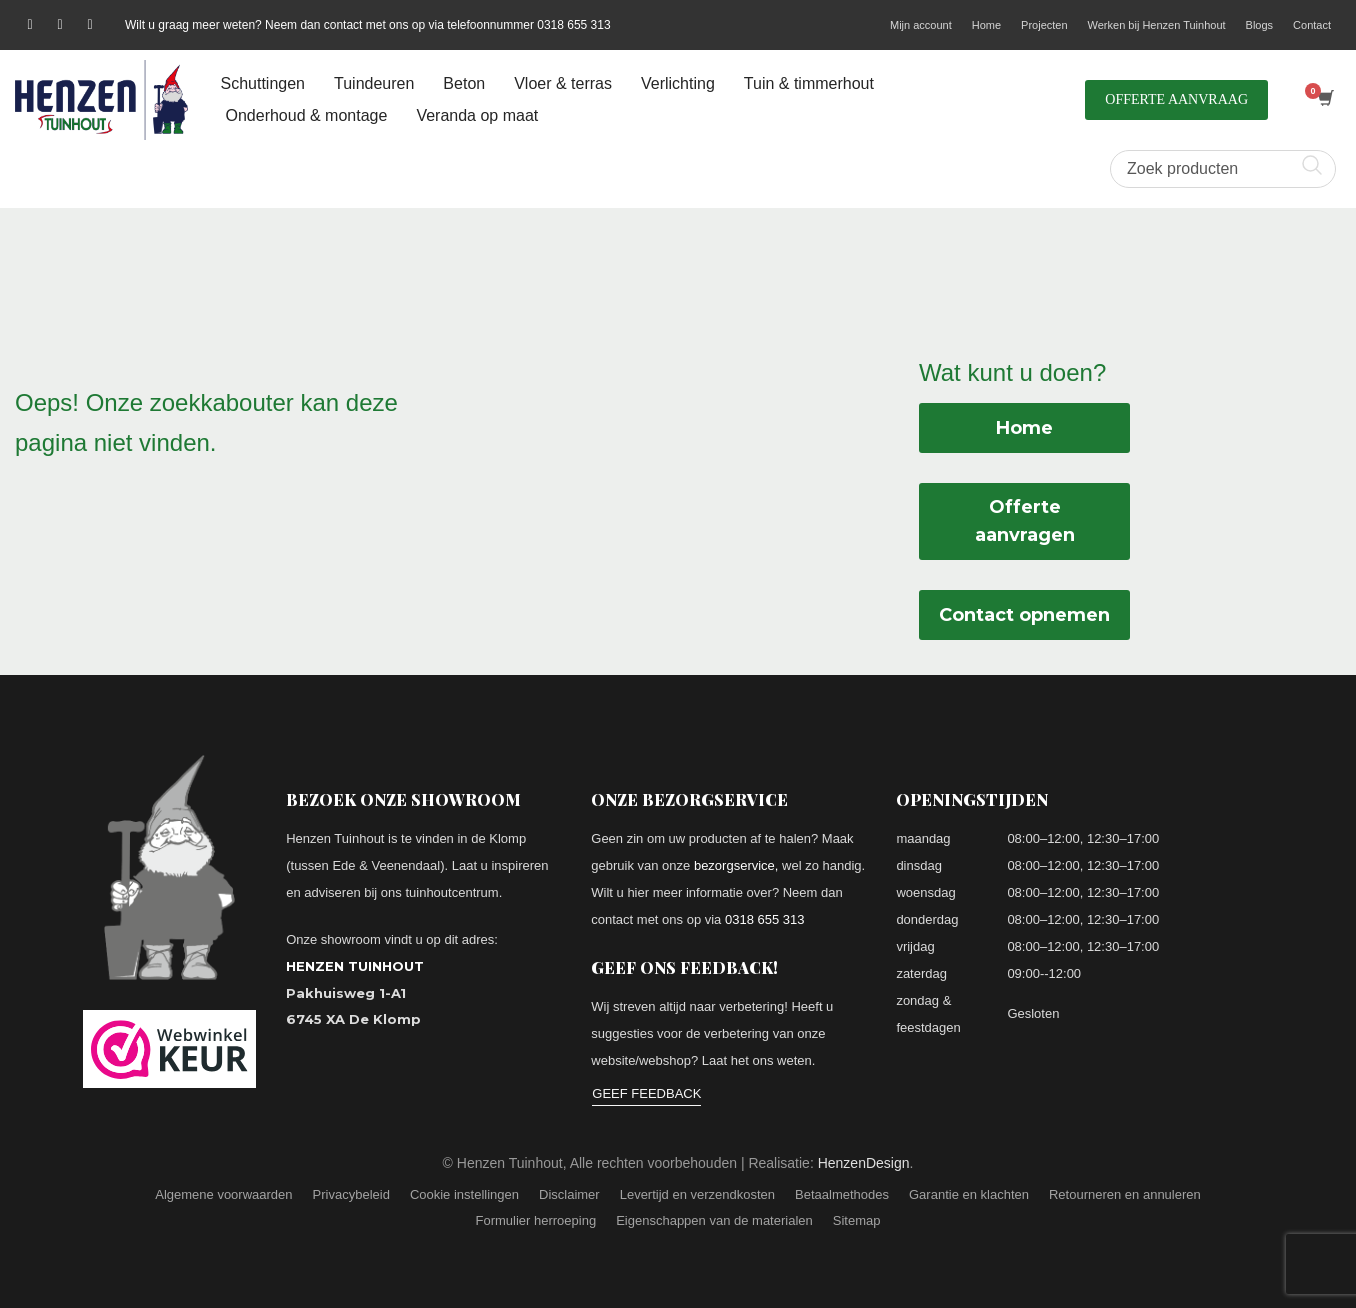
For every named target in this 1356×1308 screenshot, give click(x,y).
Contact (1312, 25)
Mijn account (921, 25)
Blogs (1260, 25)
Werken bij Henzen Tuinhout (1157, 25)
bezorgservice (734, 865)
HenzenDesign (864, 1163)
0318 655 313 (765, 919)
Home (986, 25)
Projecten (1044, 25)
